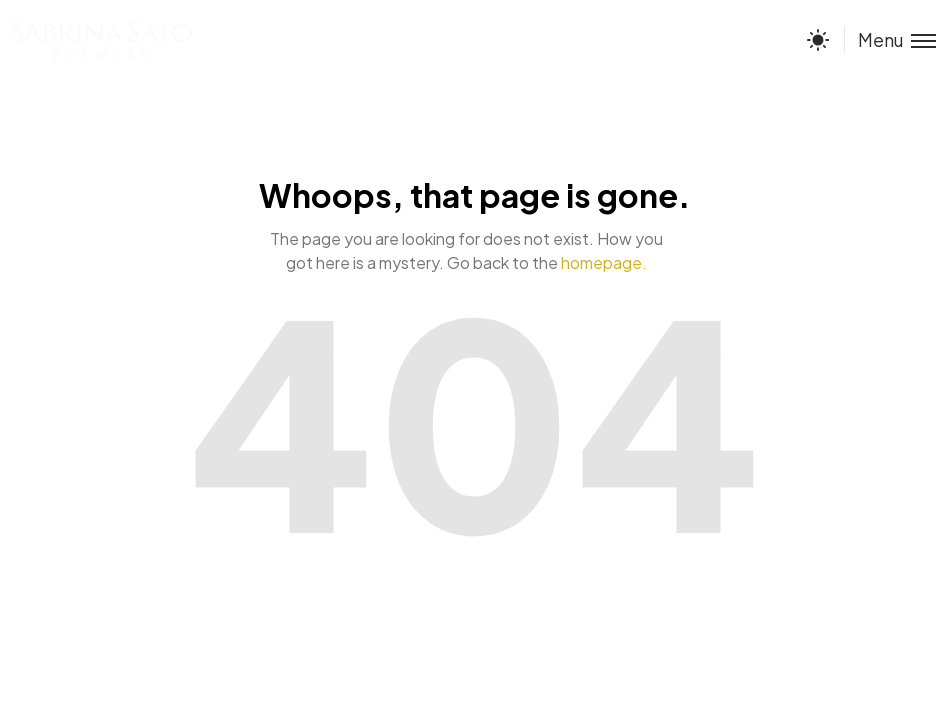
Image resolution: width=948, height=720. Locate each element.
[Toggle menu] (890, 39)
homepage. (604, 262)
